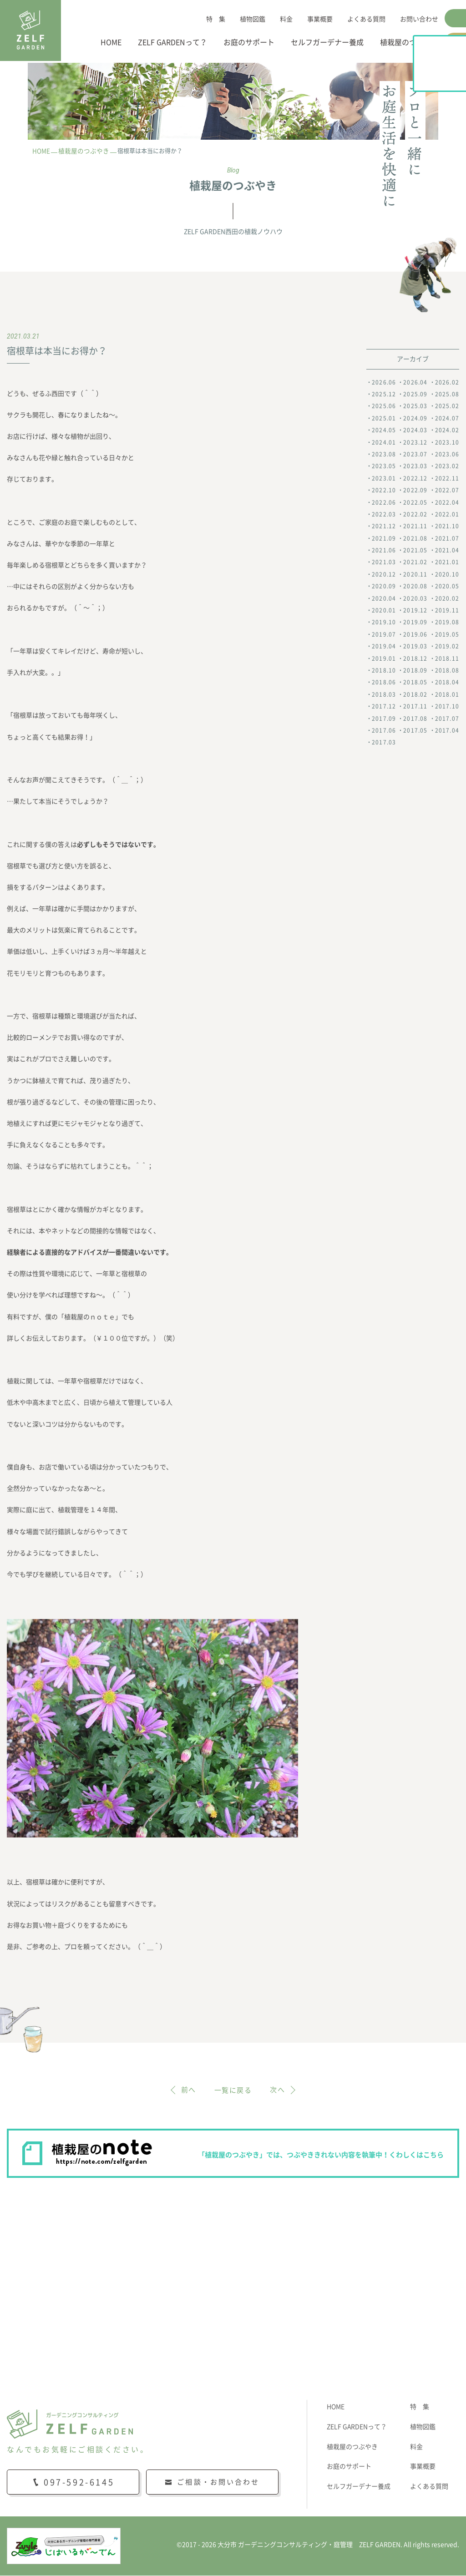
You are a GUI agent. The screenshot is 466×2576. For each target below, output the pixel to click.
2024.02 (447, 430)
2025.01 (384, 418)
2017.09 (384, 718)
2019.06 (415, 635)
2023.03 (415, 466)
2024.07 (447, 418)
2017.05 (415, 731)
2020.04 (384, 598)
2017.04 (447, 731)
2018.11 (447, 658)
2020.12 (384, 574)
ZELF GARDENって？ (172, 42)
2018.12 (415, 658)
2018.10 (384, 670)
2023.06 (447, 454)
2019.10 (384, 622)
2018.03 (384, 694)
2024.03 (415, 430)
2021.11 (415, 526)
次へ (279, 2090)
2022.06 (384, 502)
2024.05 (384, 430)
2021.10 (447, 526)
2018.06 (384, 682)
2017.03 (384, 742)
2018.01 (447, 694)
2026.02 (447, 382)
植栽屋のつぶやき (409, 42)
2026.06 (384, 382)
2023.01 (384, 478)
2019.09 (415, 622)
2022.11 (447, 478)
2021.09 (384, 538)
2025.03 (415, 406)
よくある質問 (366, 19)
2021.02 (415, 562)
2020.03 (415, 598)
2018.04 (447, 682)
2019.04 (384, 646)
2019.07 (384, 635)
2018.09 (415, 670)
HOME (111, 42)
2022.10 (384, 490)
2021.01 (447, 562)
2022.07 (447, 490)
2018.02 (415, 694)
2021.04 (447, 550)
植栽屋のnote (456, 107)
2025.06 (384, 406)
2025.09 (415, 394)
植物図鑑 (252, 19)
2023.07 (415, 454)
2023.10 (447, 442)
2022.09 (415, 490)
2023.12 (415, 442)
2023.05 (384, 466)
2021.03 (384, 562)
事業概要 (320, 19)
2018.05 (415, 682)
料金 (286, 19)
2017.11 (415, 706)
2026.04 (415, 382)
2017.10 (447, 706)
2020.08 (415, 586)
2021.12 (384, 526)
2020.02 (447, 598)
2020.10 (447, 574)
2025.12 (384, 394)
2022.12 (415, 478)
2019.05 (447, 635)
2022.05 (415, 502)
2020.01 (384, 610)
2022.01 (447, 514)
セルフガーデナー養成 (327, 42)
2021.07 (447, 538)
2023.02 (447, 466)
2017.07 (447, 718)
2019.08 (447, 622)
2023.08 (384, 454)
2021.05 (415, 550)
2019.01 (384, 658)
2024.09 (415, 418)
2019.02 (447, 646)
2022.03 (384, 514)
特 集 (215, 19)
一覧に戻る (233, 2090)
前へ (187, 2090)
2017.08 (415, 718)
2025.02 (447, 406)
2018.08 (447, 670)
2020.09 (384, 586)
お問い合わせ (419, 19)
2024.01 (384, 442)
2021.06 (384, 550)
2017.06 (384, 731)
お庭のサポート (248, 42)
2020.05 (447, 586)
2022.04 (447, 502)
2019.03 (415, 646)
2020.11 (415, 574)
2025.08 (447, 394)
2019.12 (415, 610)
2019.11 (447, 610)
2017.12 (384, 706)
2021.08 (415, 538)
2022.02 (415, 514)
